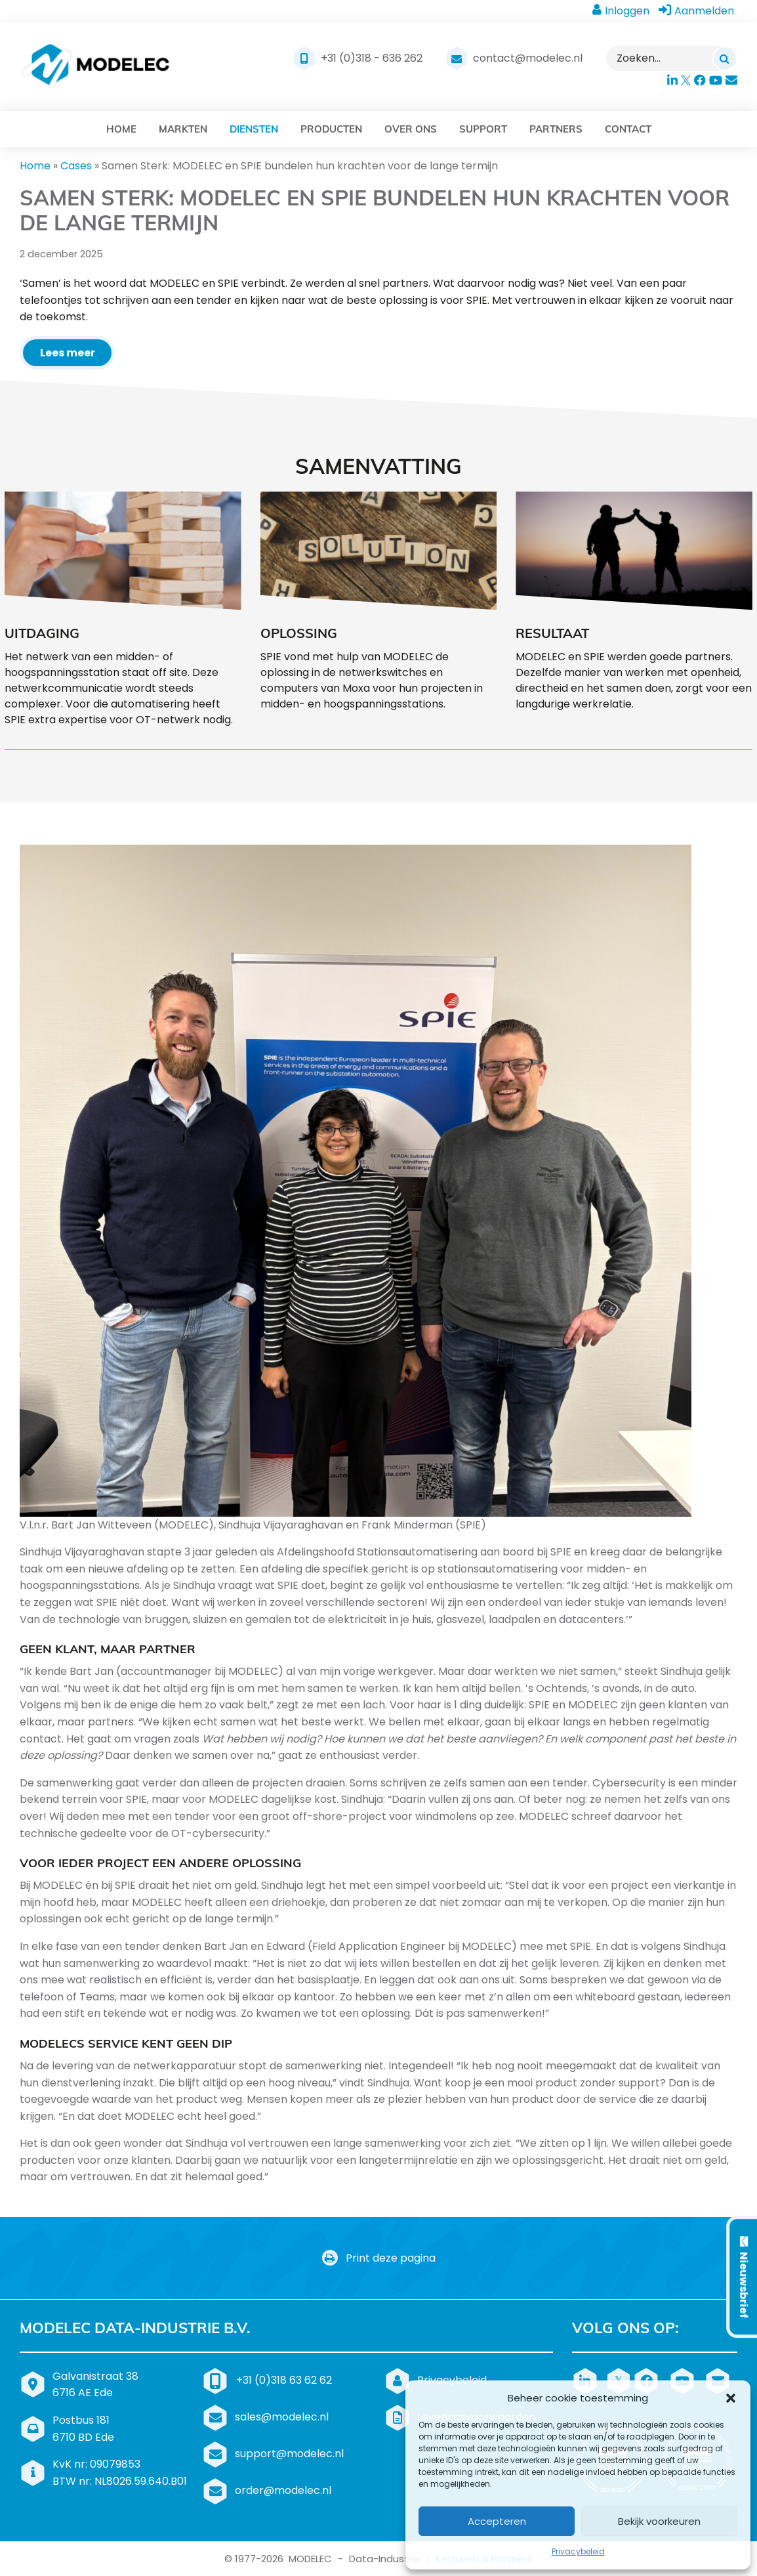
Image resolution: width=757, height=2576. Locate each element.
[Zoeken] (724, 58)
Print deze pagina (379, 2258)
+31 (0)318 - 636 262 (371, 58)
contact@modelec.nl (528, 58)
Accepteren (497, 2521)
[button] (730, 2398)
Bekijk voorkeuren (659, 2521)
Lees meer (67, 352)
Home (35, 165)
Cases (76, 165)
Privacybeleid (578, 2551)
